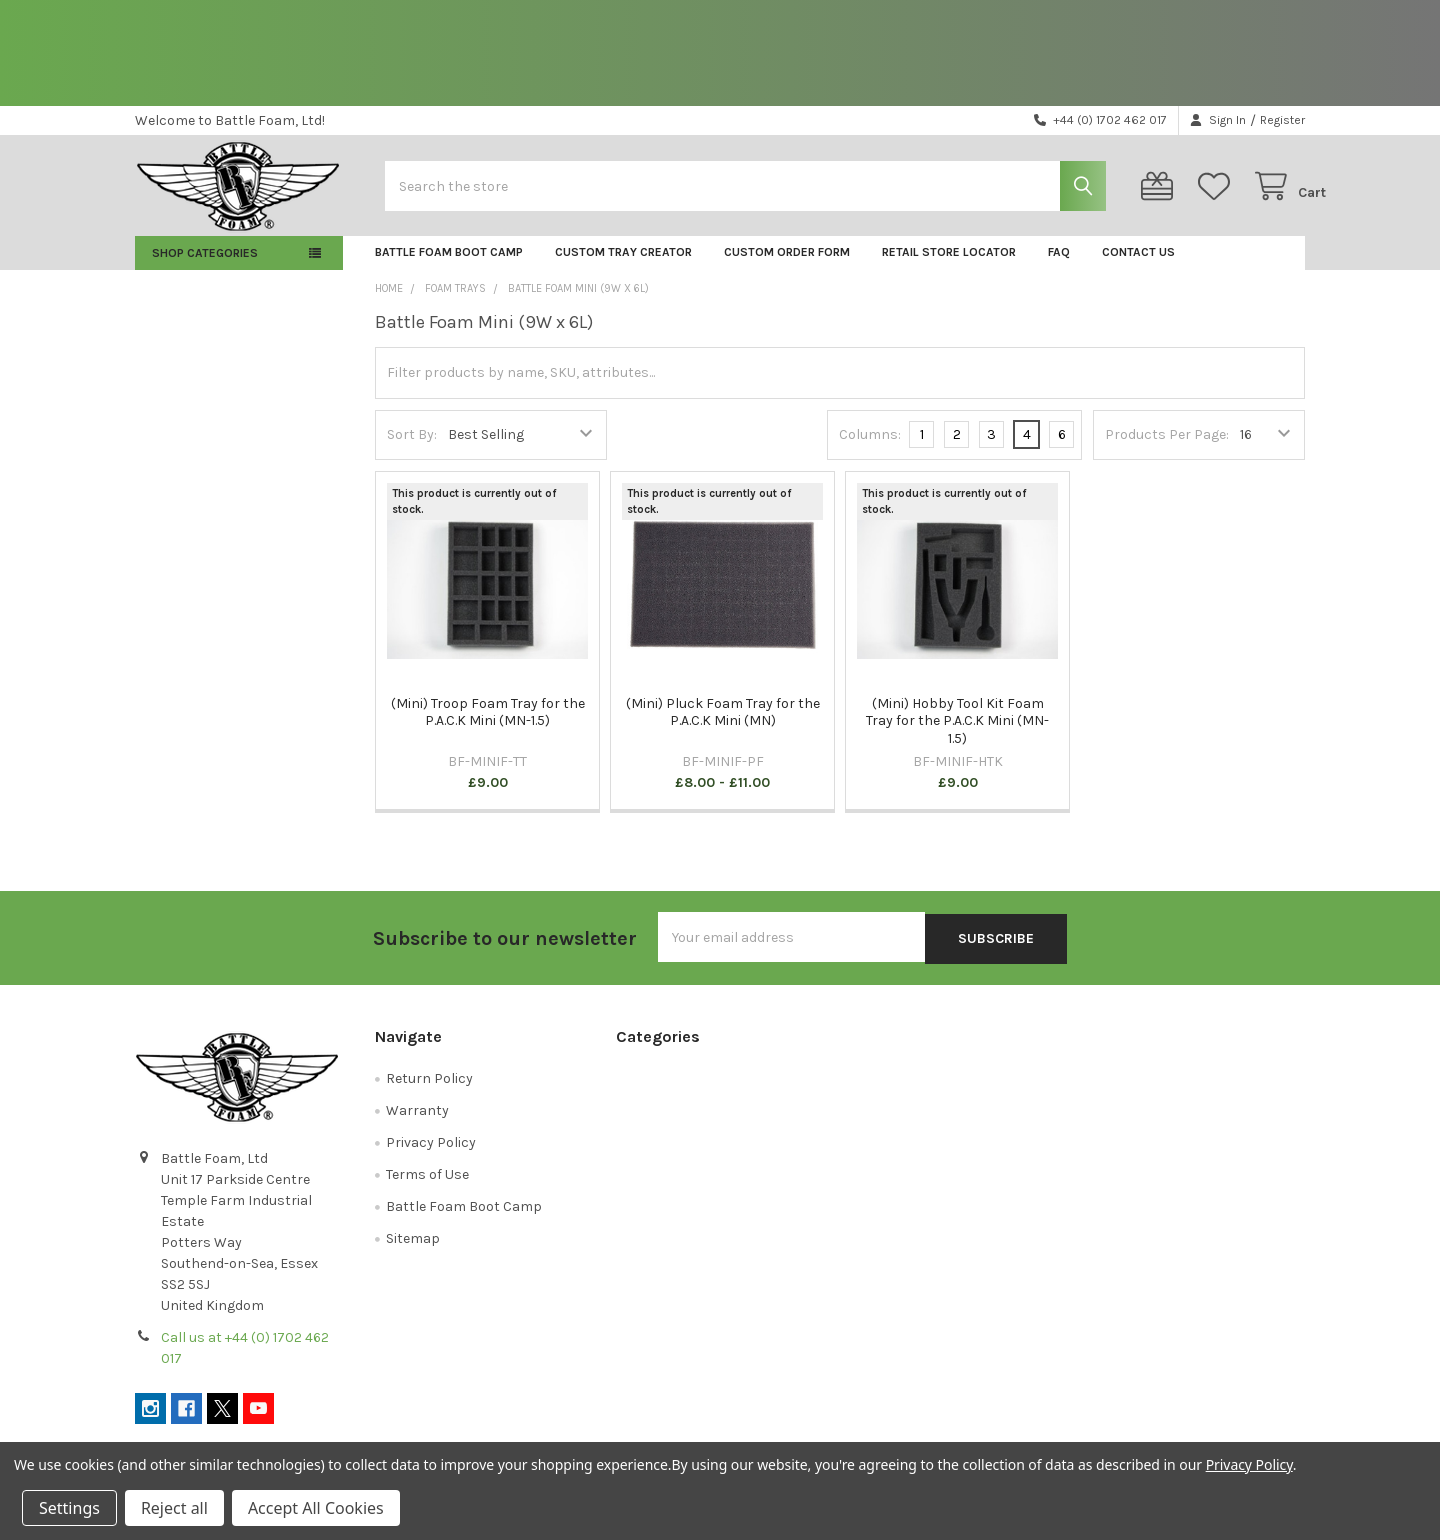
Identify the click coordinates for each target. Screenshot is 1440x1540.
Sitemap (413, 1252)
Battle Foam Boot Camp (449, 268)
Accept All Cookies (316, 1508)
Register (1282, 120)
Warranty (417, 1124)
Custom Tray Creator (623, 268)
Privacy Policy (431, 1156)
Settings (69, 1508)
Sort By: (412, 450)
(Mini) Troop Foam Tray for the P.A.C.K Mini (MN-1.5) (488, 728)
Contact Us (1138, 268)
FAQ (1059, 268)
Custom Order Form (787, 268)
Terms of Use (427, 1188)
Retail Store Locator (949, 268)
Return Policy (429, 1092)
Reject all (174, 1508)
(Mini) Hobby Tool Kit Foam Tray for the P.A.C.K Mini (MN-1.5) (957, 737)
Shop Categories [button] (205, 269)
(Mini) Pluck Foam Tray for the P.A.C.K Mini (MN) (723, 728)
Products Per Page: (1167, 450)
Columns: (870, 449)
